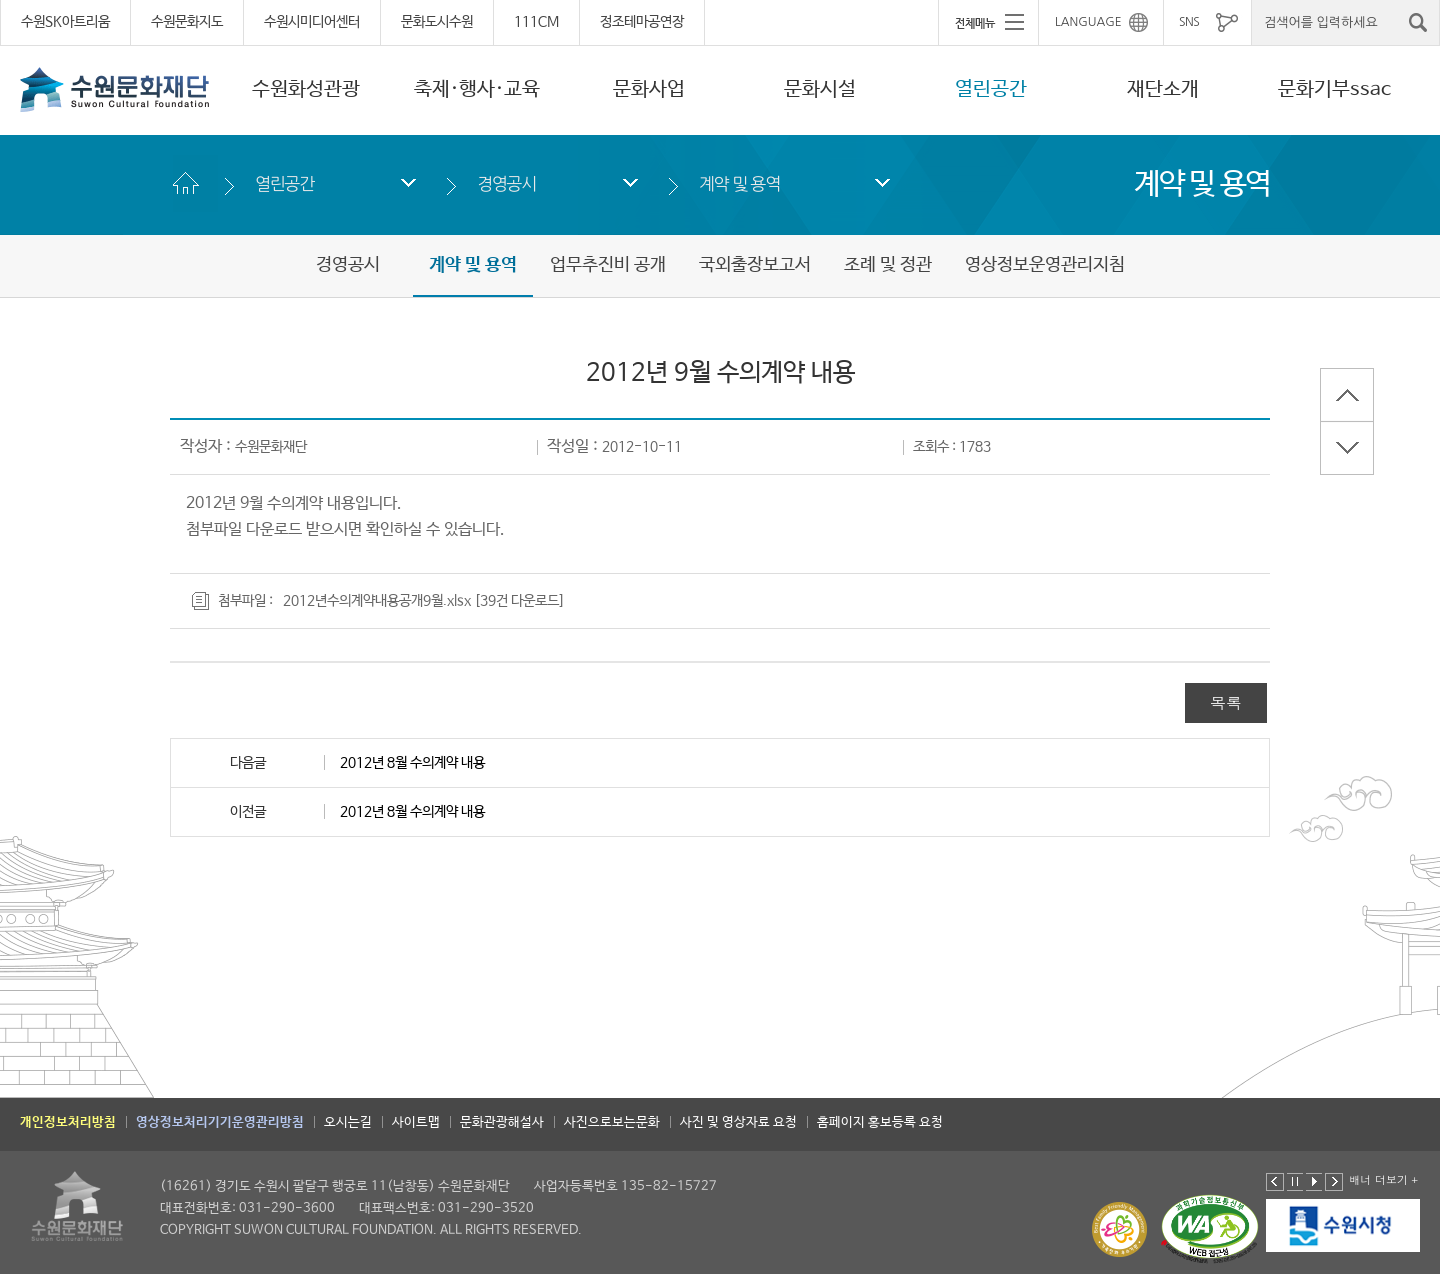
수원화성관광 (306, 89)
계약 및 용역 (739, 183)
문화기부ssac (1334, 89)
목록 (1226, 702)
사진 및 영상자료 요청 (738, 1122)
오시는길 (348, 1122)
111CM (536, 22)
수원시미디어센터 (312, 22)
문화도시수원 (437, 22)
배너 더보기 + (1383, 1179)
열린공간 (991, 89)
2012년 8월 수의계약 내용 (412, 763)
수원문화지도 (187, 22)
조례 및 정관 (888, 265)
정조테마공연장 (642, 22)
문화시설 (820, 89)
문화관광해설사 (502, 1122)
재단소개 (1163, 89)
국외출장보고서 (755, 265)
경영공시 (506, 183)
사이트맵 (416, 1122)
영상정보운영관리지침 (1045, 265)
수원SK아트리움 (65, 22)
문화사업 (649, 89)
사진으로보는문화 (612, 1122)
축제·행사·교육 (477, 89)
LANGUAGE (1088, 22)
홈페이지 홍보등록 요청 (880, 1122)
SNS (1189, 22)
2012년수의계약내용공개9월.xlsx (377, 601)
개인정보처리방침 (68, 1122)
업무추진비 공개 (608, 265)
